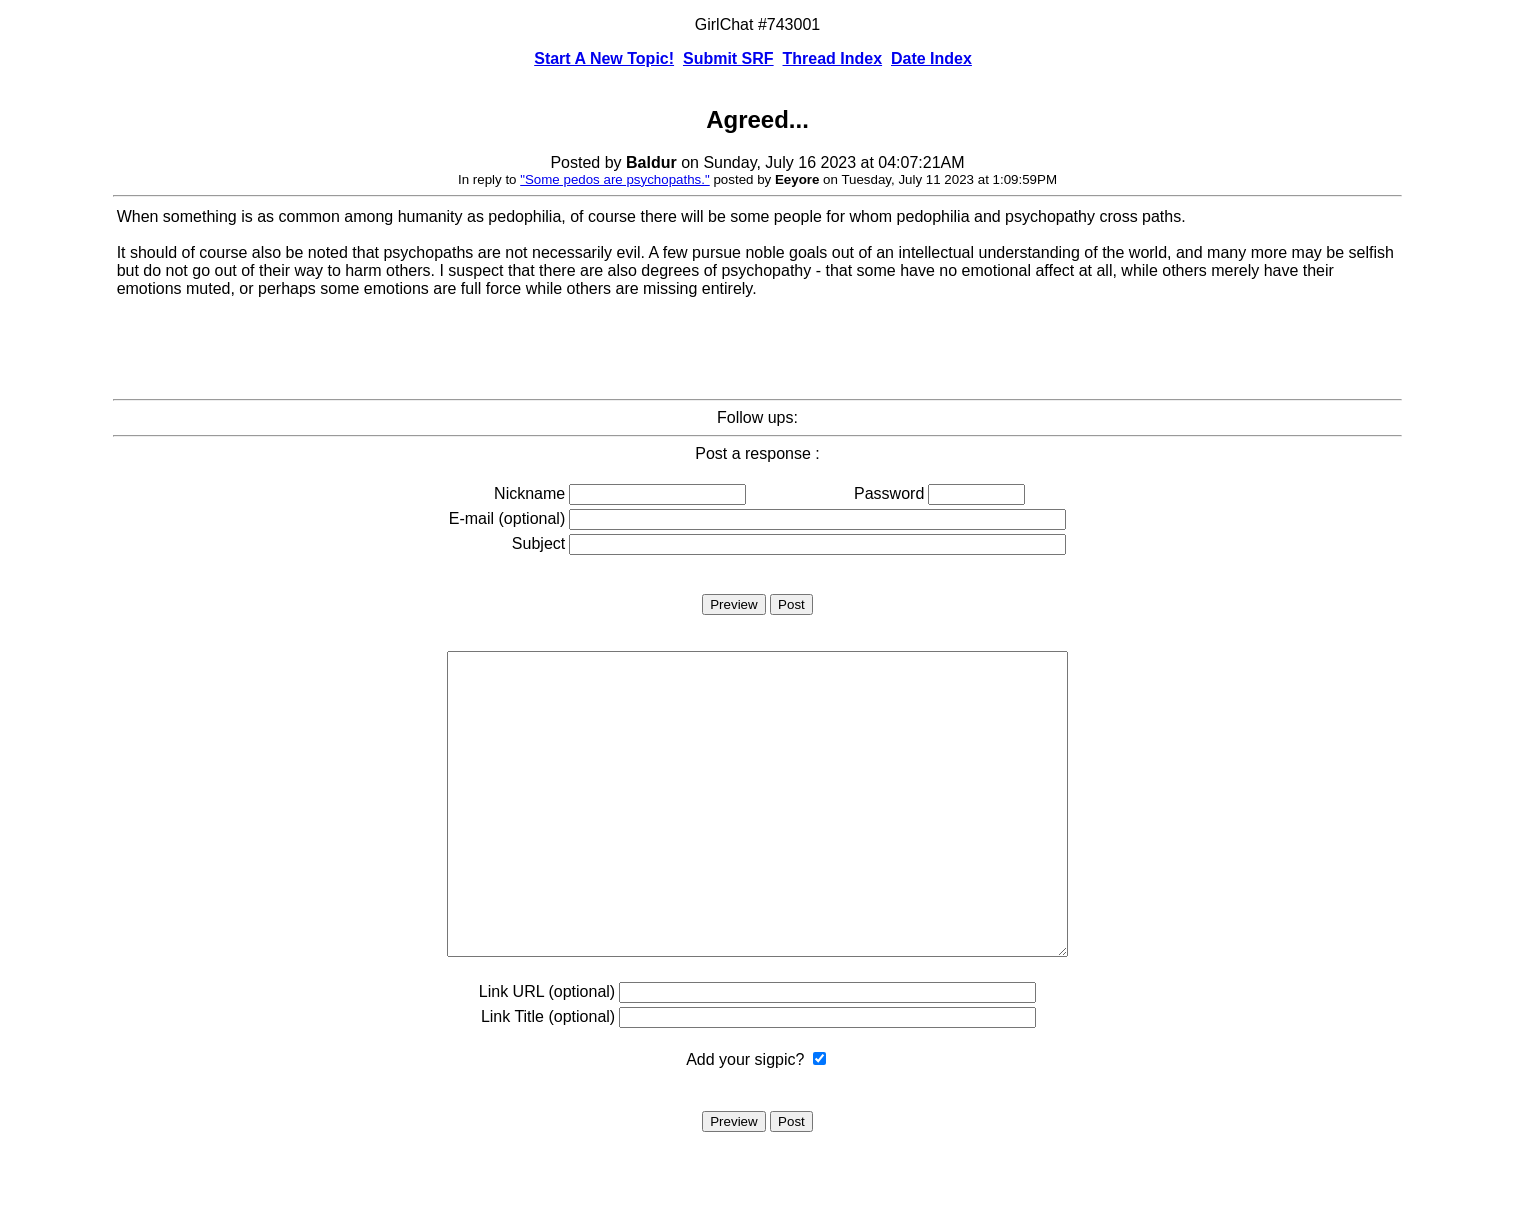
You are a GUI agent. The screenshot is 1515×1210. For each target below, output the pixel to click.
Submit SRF (728, 58)
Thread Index (833, 58)
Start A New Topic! (604, 58)
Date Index (931, 58)
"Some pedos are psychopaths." (615, 179)
